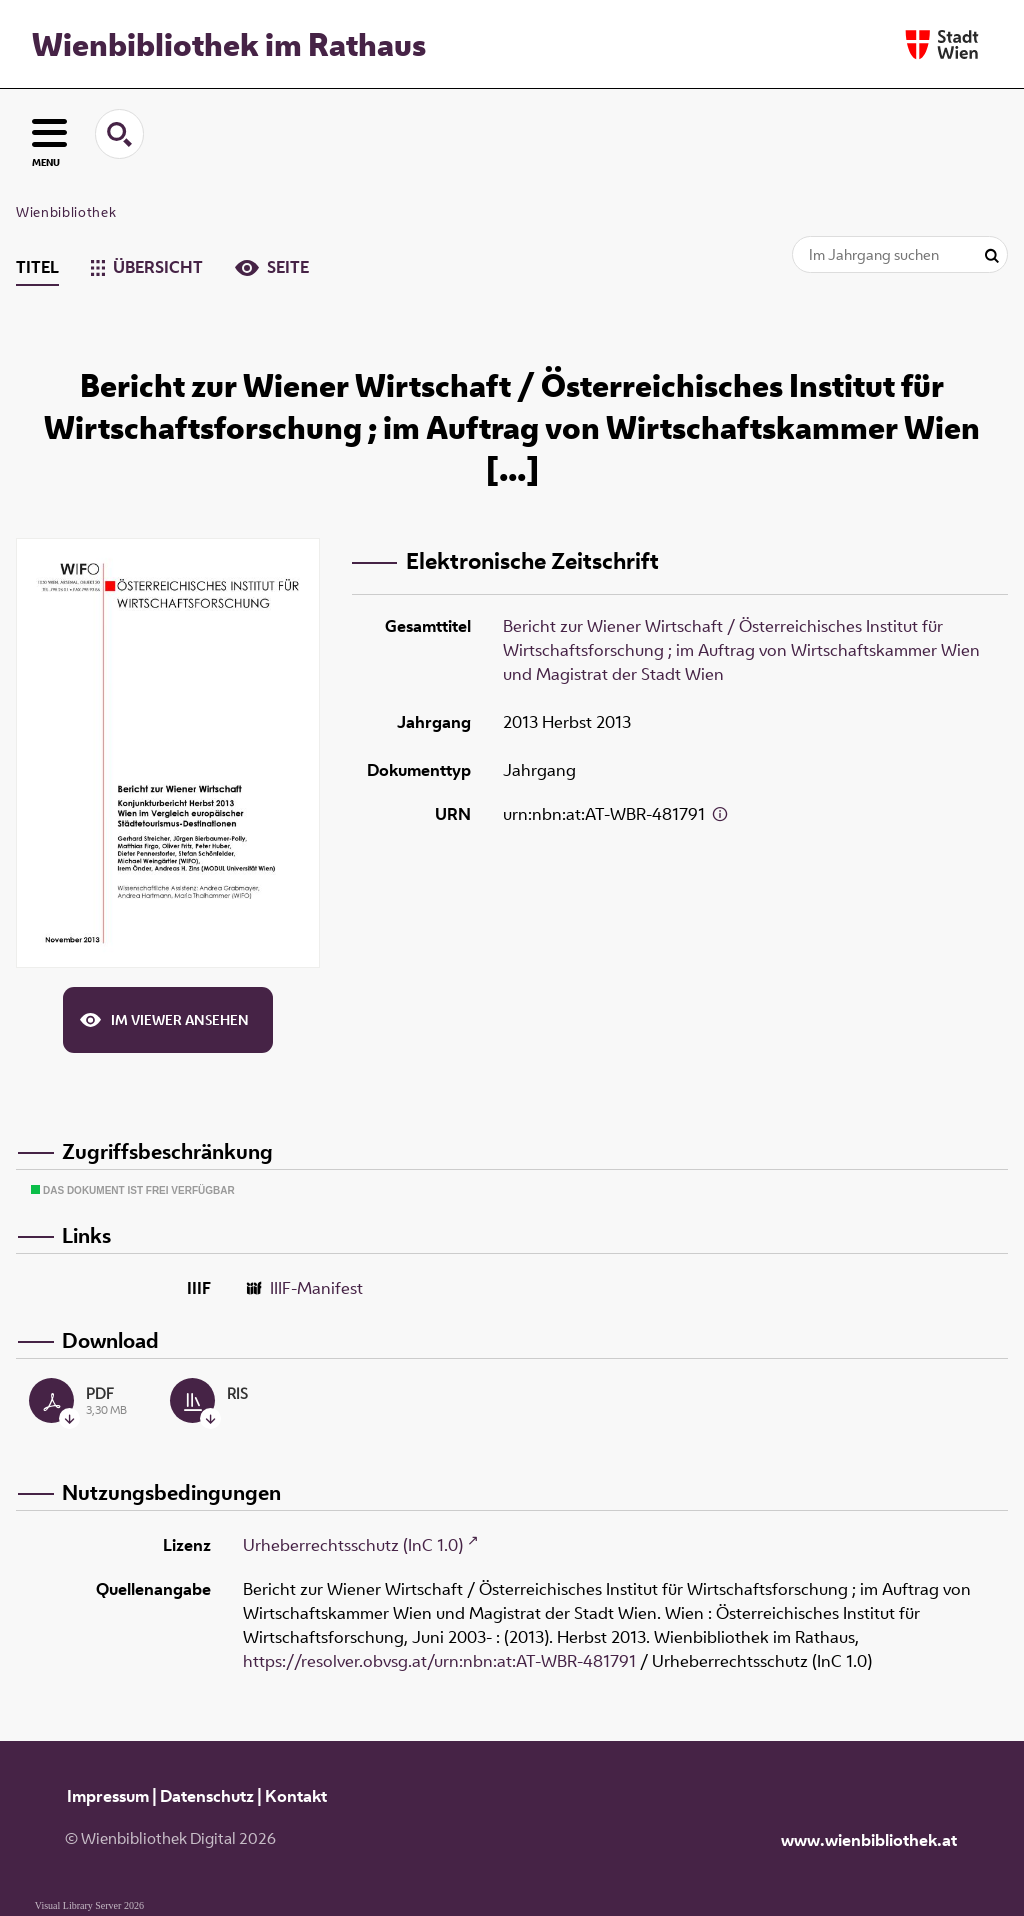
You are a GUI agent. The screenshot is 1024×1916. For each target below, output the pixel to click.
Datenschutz (207, 1796)
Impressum (108, 1796)
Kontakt (296, 1796)
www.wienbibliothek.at (869, 1840)
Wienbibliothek (66, 212)
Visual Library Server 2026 (89, 1905)
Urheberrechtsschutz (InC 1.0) (353, 1545)
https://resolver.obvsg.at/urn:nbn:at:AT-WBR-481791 (439, 1661)
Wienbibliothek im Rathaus (229, 44)
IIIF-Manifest (316, 1288)
